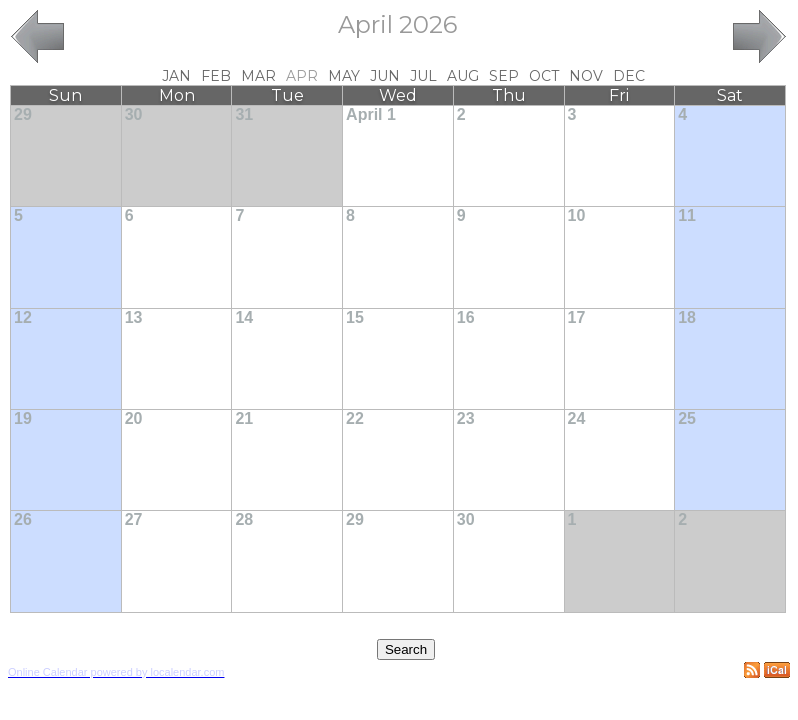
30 (134, 114)
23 (466, 418)
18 (687, 317)
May (344, 76)
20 (134, 418)
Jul (423, 76)
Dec (629, 76)
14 (244, 317)
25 (687, 418)
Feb (216, 76)
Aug (463, 76)
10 (577, 215)
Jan (176, 76)
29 (23, 114)
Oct (544, 76)
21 (244, 418)
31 (244, 114)
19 (23, 418)
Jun (385, 76)
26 (23, 519)
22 (355, 418)
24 (577, 418)
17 (577, 317)
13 (134, 317)
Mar (258, 76)
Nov (586, 76)
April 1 (371, 114)
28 (244, 519)
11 (687, 215)
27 (134, 519)
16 (466, 317)
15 (355, 317)
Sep (504, 76)
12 (23, 317)
